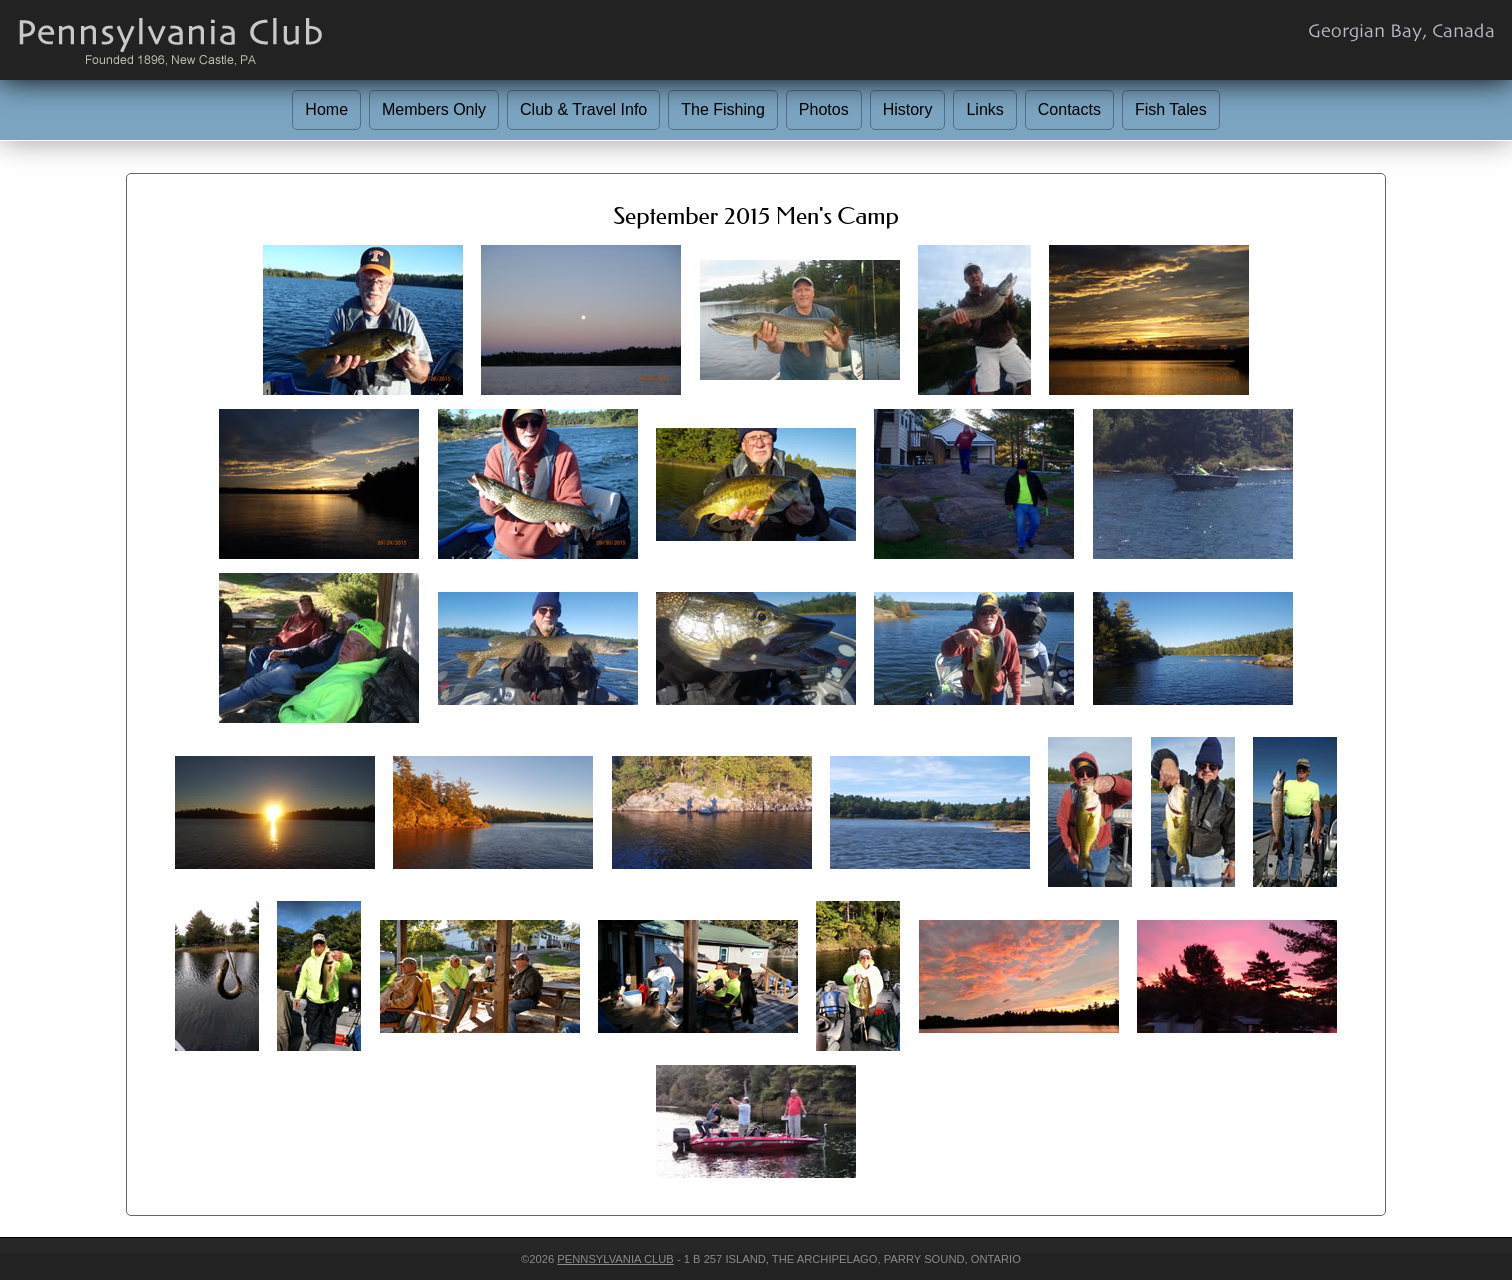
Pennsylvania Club (615, 1259)
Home (326, 109)
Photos (824, 109)
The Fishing (723, 109)
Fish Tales (1171, 109)
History (908, 109)
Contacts (1069, 109)
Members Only (434, 109)
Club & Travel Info (583, 109)
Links (984, 109)
